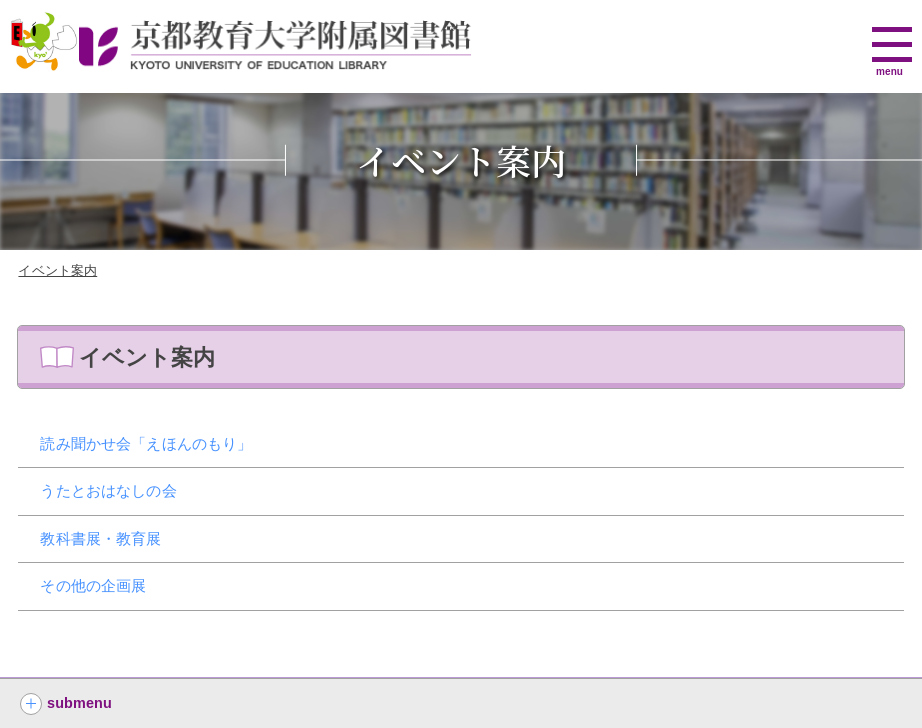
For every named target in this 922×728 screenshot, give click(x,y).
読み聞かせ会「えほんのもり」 (146, 443)
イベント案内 (57, 270)
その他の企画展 (93, 585)
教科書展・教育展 (100, 538)
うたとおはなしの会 (108, 490)
